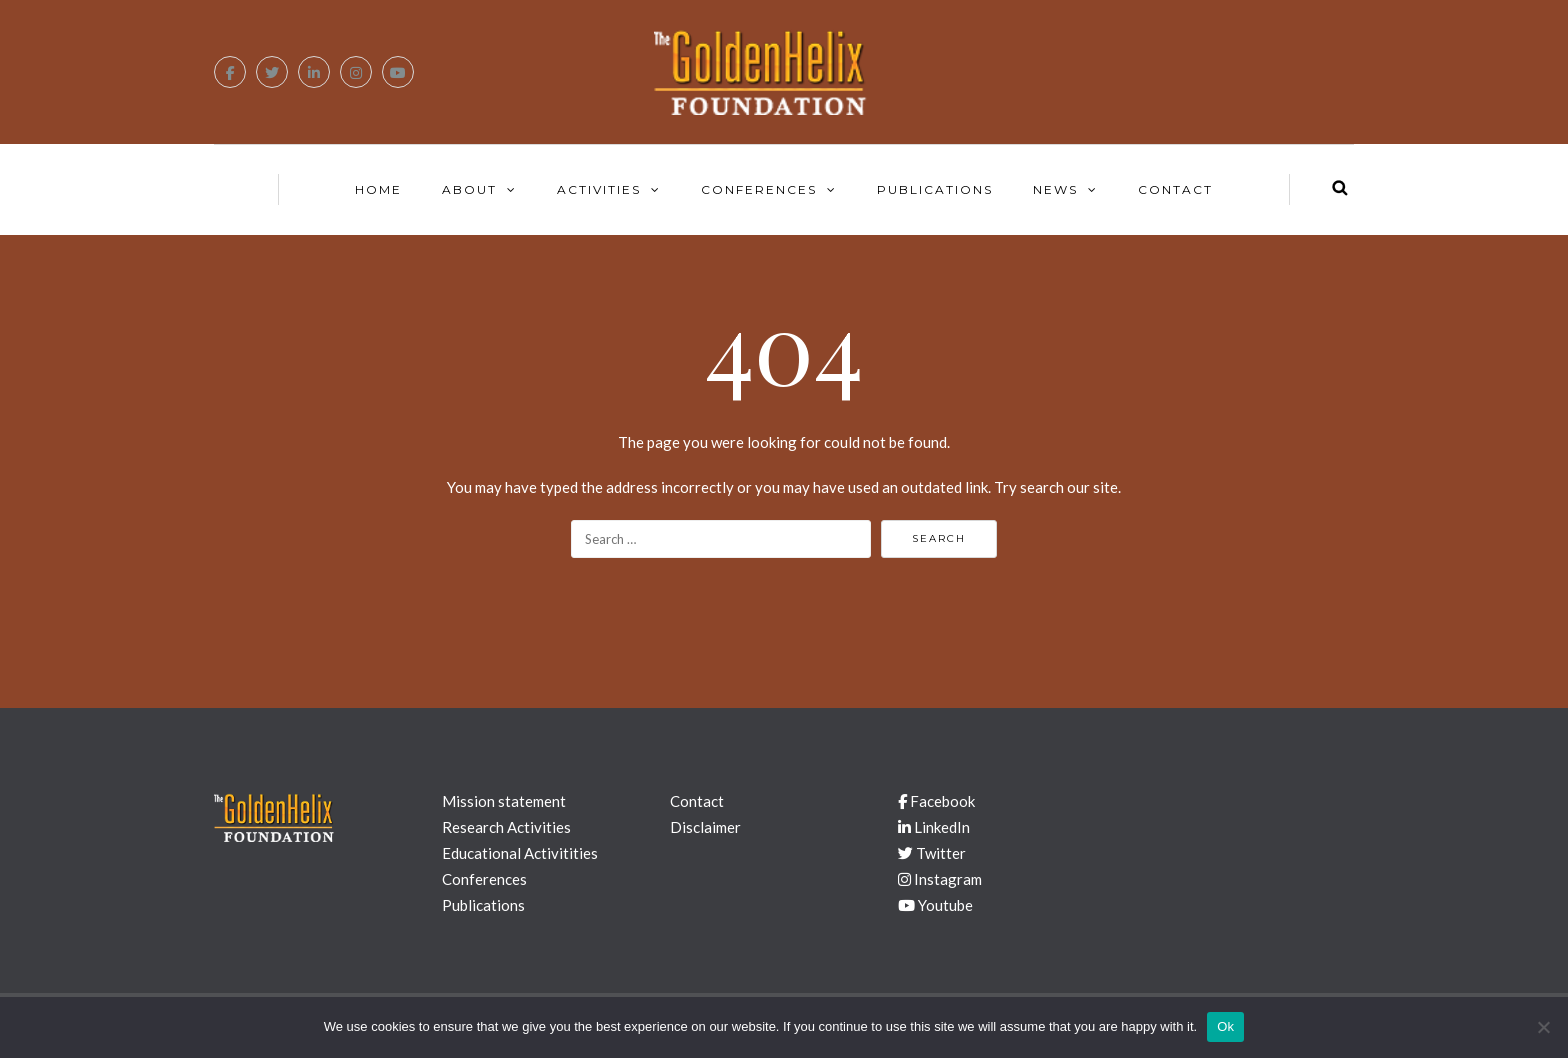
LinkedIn (934, 827)
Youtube (935, 905)
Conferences (759, 189)
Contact (1175, 189)
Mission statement (504, 801)
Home (378, 189)
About (469, 189)
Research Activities (506, 827)
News (1055, 189)
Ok (1225, 1026)
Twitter (932, 853)
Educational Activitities (520, 853)
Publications (935, 189)
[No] (1543, 1027)
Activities (599, 189)
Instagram (940, 879)
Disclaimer (705, 827)
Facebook (936, 801)
